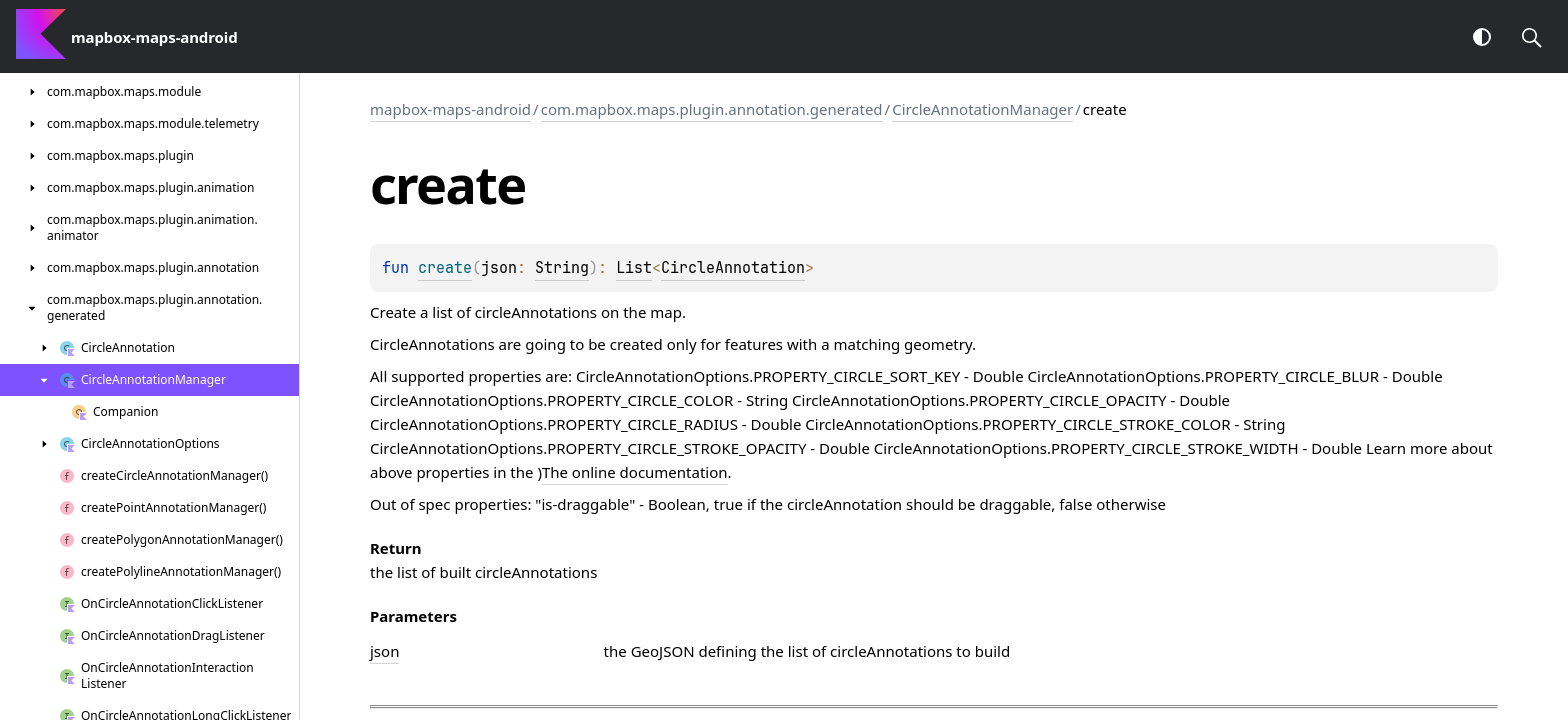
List (634, 268)
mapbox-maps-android (450, 109)
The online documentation (635, 472)
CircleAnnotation (733, 268)
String (562, 268)
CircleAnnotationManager (982, 109)
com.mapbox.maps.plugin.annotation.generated (712, 109)
